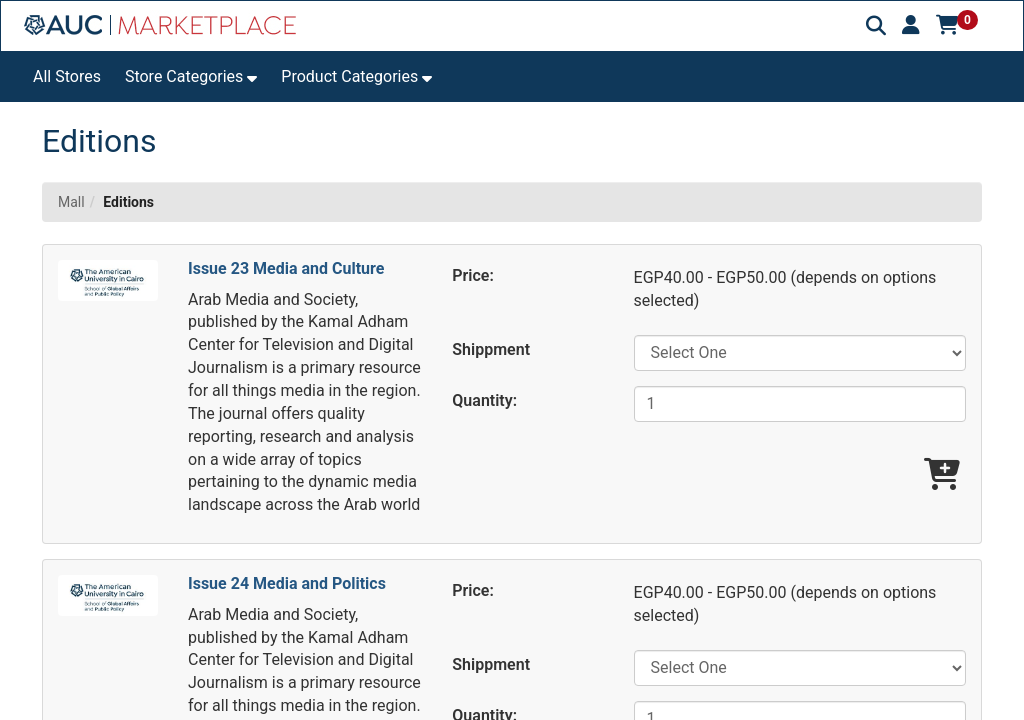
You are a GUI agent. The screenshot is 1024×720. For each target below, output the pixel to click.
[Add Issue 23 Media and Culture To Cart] (942, 475)
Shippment (491, 349)
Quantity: (484, 400)
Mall (71, 202)
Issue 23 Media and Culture (286, 268)
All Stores (67, 76)
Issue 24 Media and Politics (287, 583)
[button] (911, 25)
